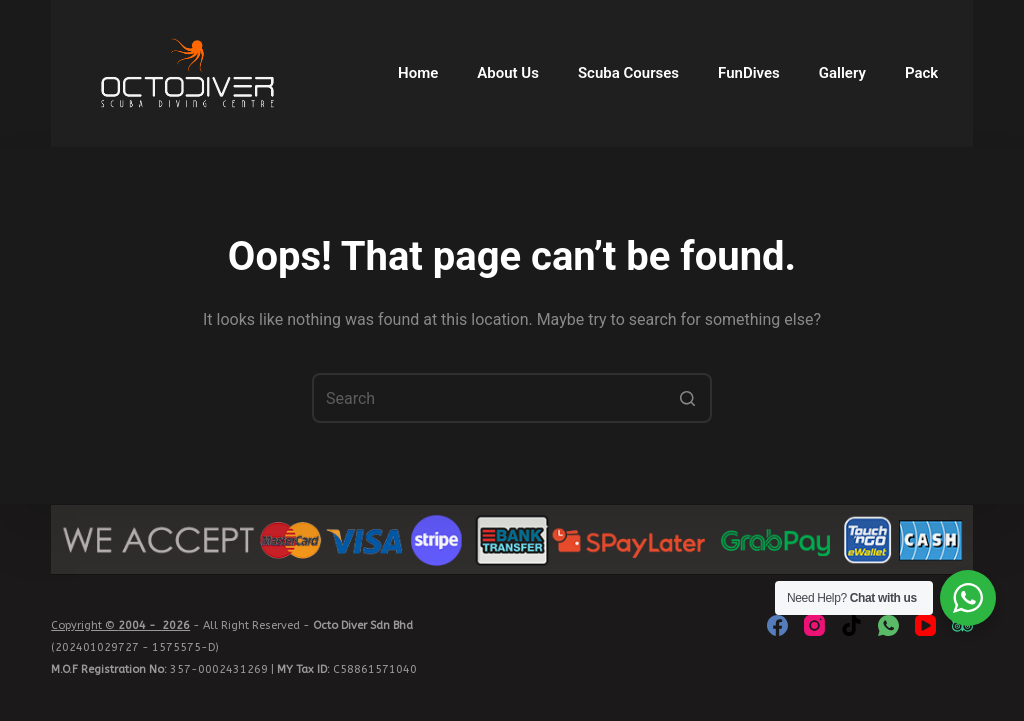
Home (418, 73)
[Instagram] (814, 625)
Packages (938, 73)
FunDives (749, 73)
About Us (508, 73)
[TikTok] (851, 625)
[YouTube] (925, 625)
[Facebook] (777, 625)
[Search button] (687, 398)
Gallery (842, 73)
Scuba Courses (628, 73)
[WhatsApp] (888, 625)
